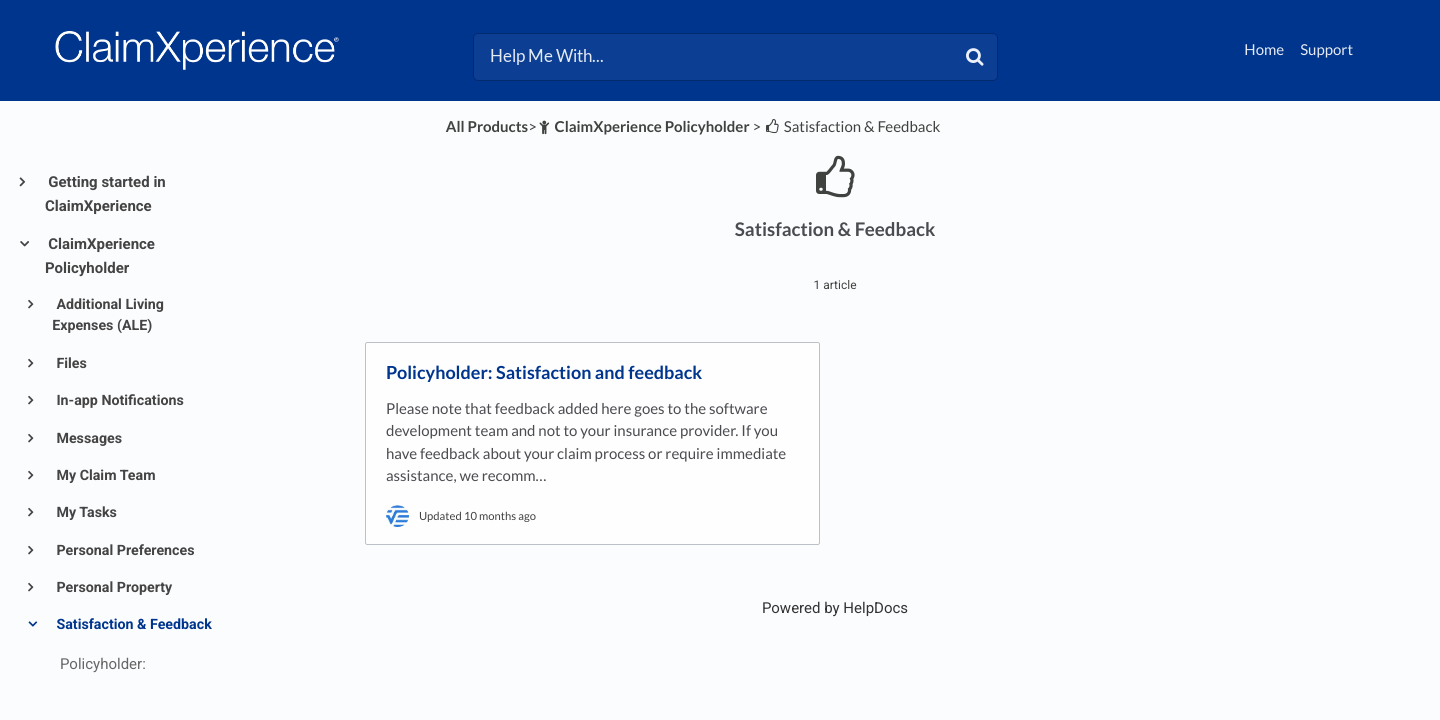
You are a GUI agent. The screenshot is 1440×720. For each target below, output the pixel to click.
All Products (487, 127)
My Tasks (85, 513)
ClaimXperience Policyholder (100, 256)
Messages (87, 439)
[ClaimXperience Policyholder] (643, 127)
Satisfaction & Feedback (132, 625)
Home (1264, 50)
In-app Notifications (118, 401)
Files (70, 364)
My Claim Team (104, 476)
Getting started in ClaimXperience (105, 194)
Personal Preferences (124, 551)
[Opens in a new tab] (835, 608)
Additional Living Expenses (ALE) (108, 315)
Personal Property (112, 588)
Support (1326, 50)
